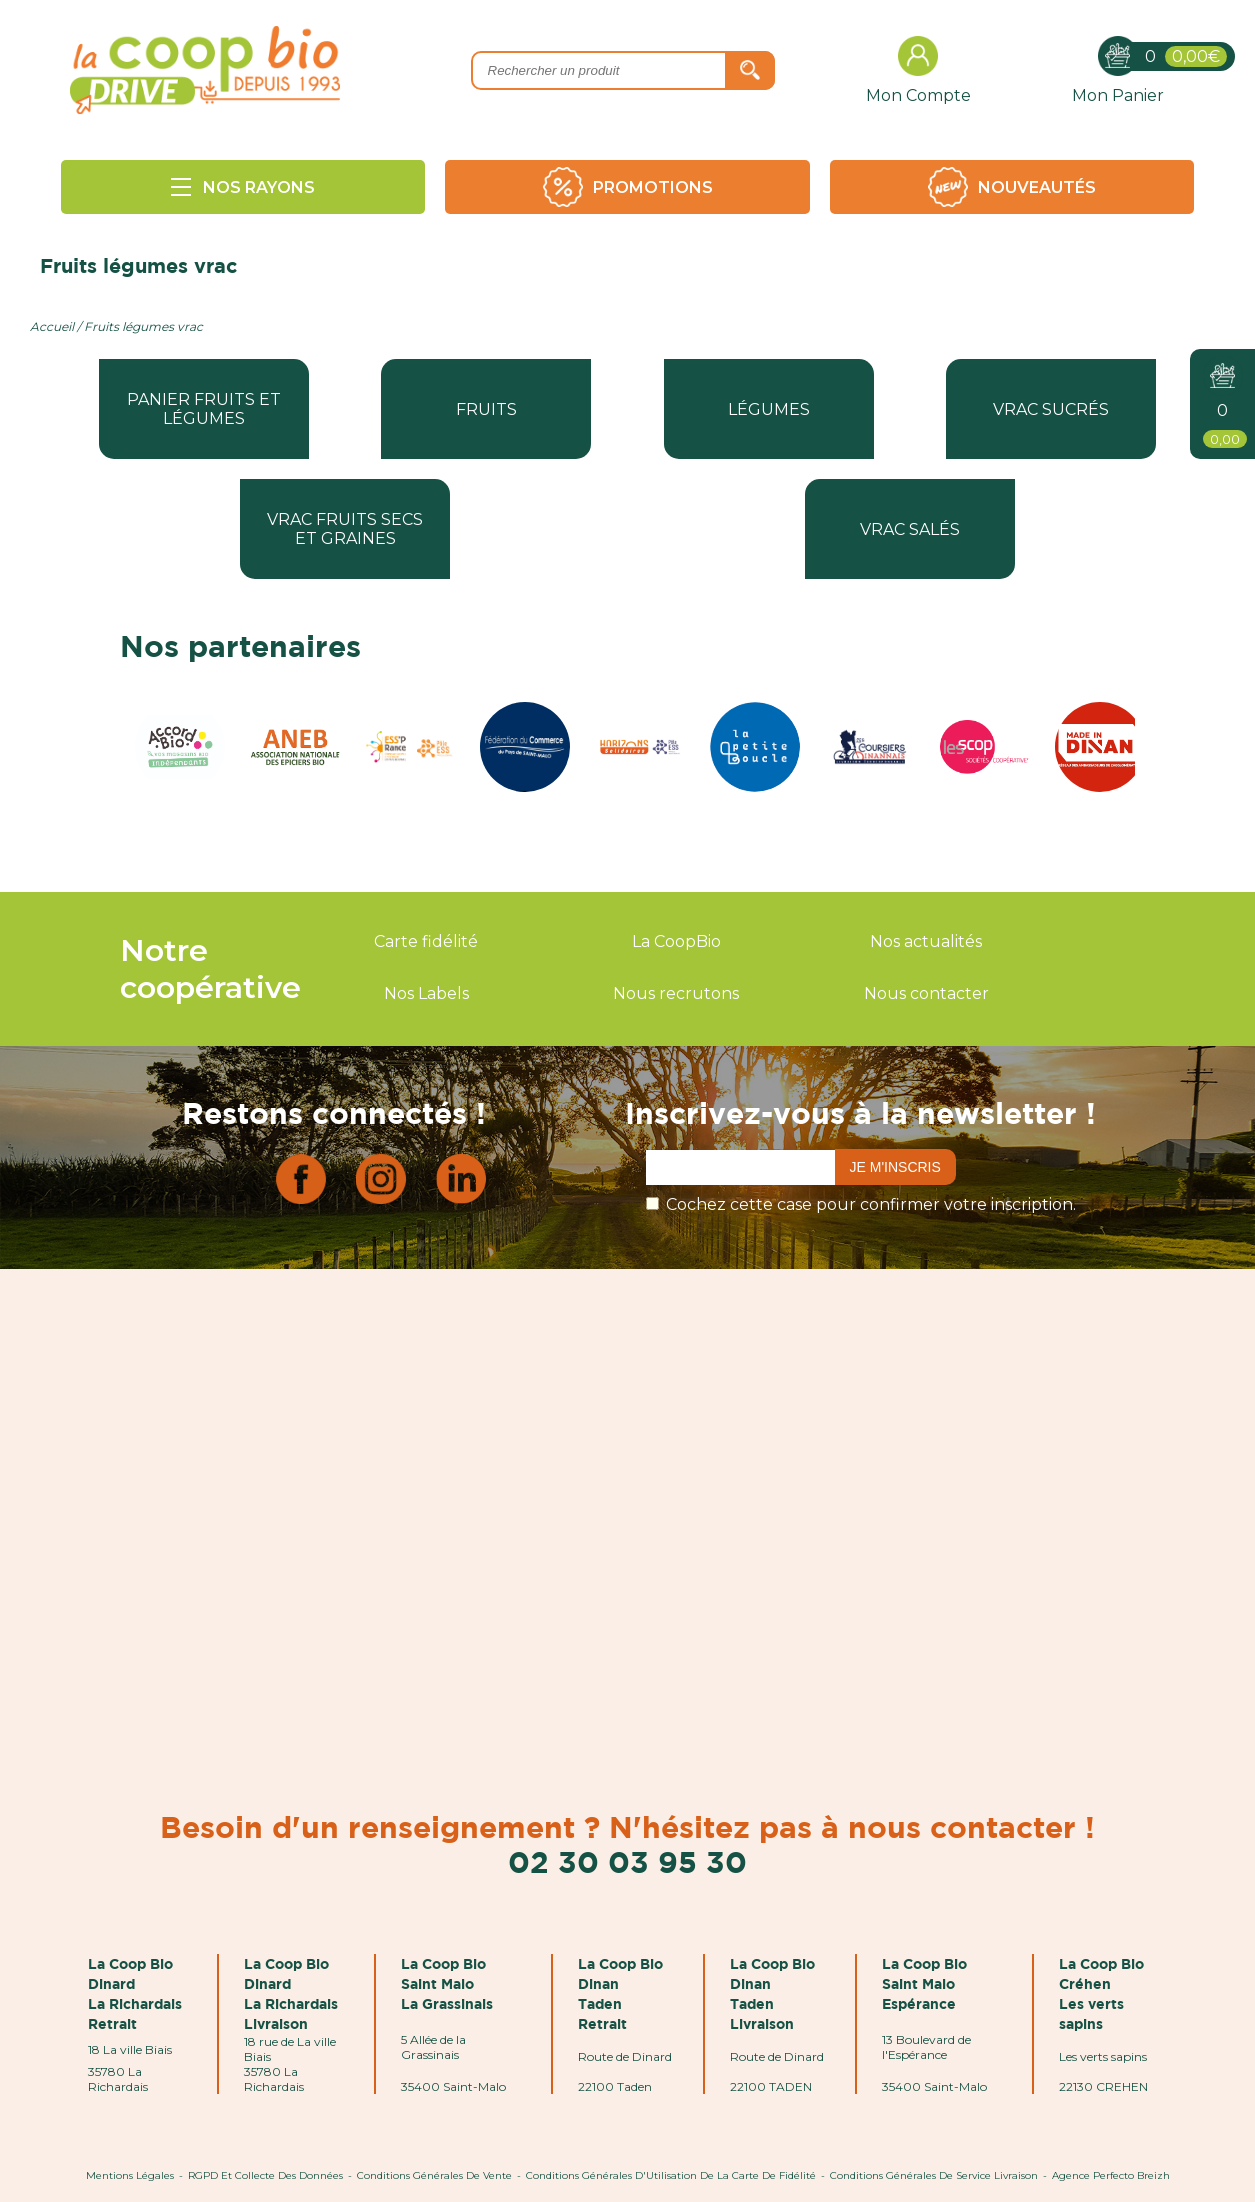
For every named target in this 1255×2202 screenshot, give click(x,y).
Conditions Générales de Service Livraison (934, 2175)
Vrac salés (910, 529)
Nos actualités (926, 941)
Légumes (769, 409)
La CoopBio (676, 941)
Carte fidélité (426, 941)
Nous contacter (926, 993)
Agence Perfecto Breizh (1111, 2175)
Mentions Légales (130, 2175)
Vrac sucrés (1051, 409)
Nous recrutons (676, 993)
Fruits (486, 409)
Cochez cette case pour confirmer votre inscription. (871, 1204)
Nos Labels (426, 993)
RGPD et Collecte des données (265, 2175)
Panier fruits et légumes (204, 409)
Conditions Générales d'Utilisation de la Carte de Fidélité (671, 2175)
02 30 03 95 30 (627, 1861)
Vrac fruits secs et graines (345, 529)
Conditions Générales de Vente (434, 2175)
